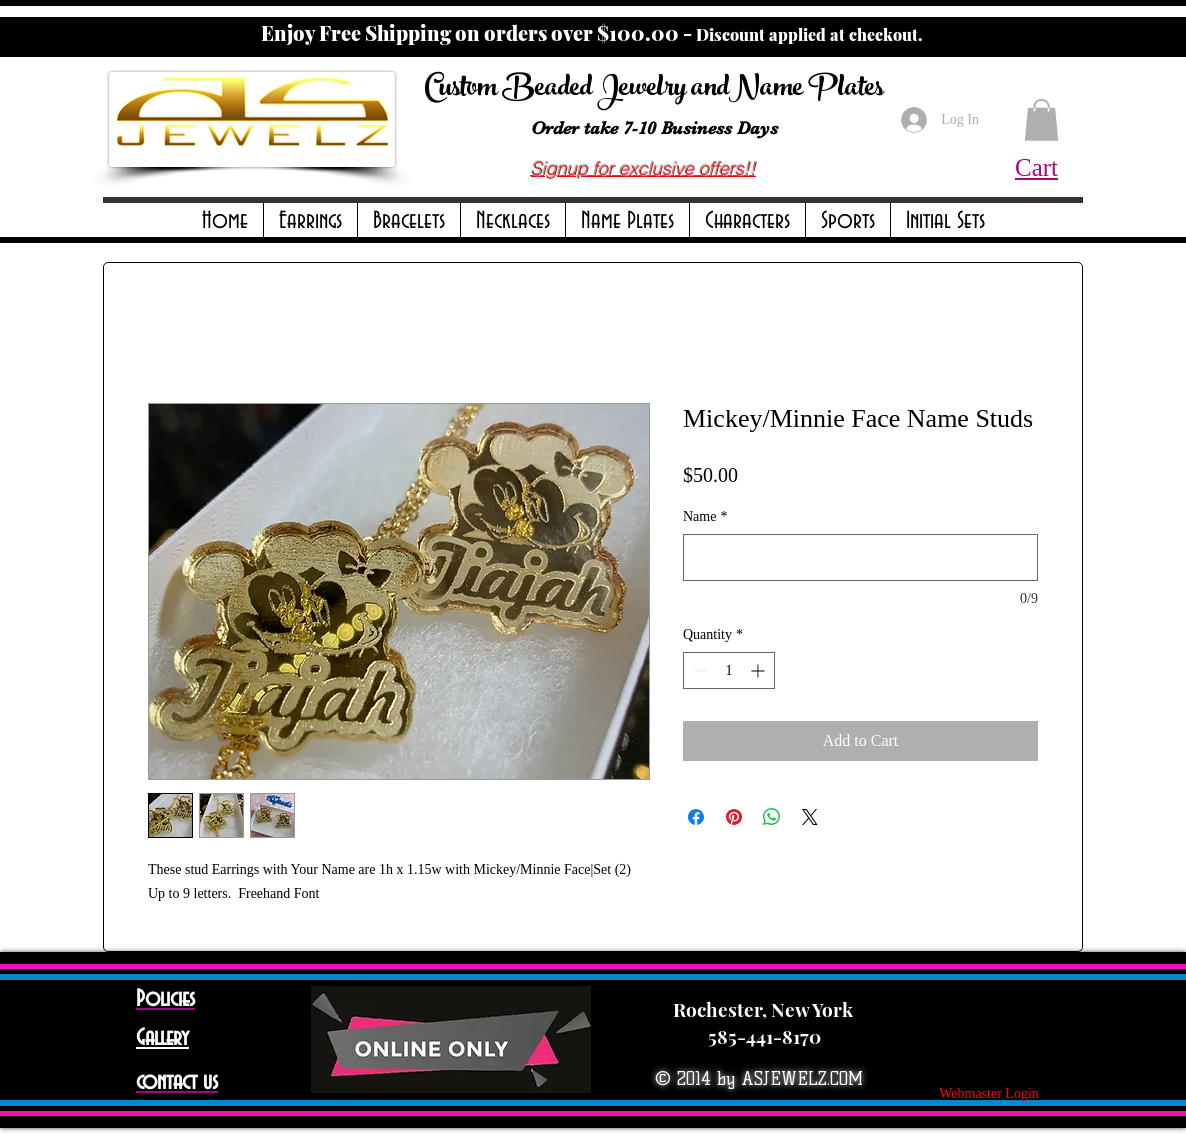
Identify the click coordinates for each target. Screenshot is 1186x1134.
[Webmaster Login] (989, 1094)
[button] (310, 221)
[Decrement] (698, 670)
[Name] (860, 557)
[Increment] (759, 670)
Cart (1036, 167)
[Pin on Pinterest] (734, 817)
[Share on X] (810, 817)
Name (705, 516)
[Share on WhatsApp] (772, 817)
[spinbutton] (729, 670)
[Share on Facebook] (696, 817)
